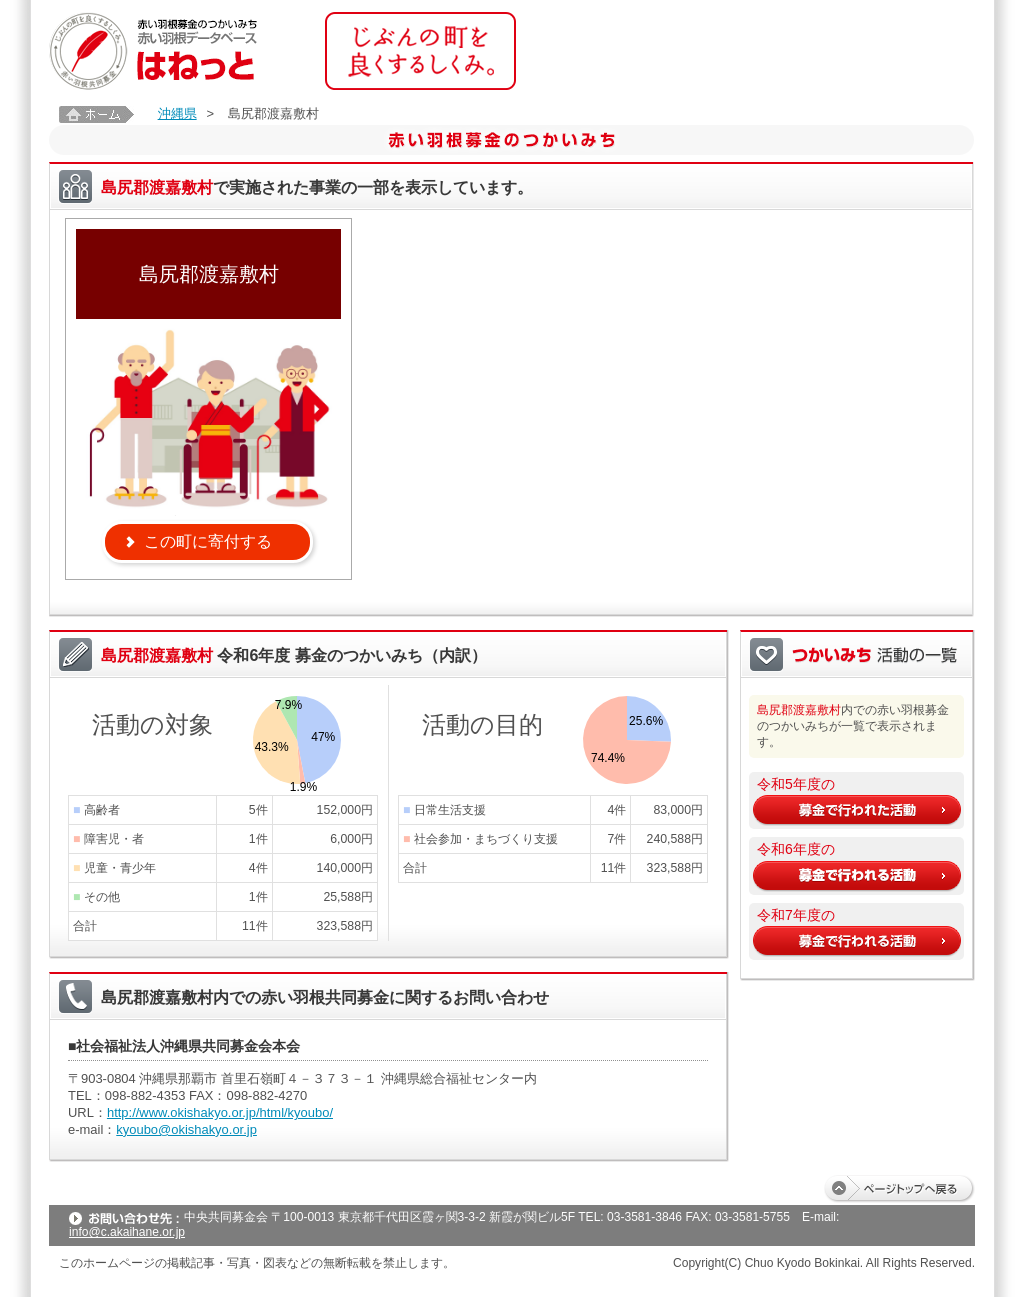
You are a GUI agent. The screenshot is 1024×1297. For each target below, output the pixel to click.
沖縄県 (177, 113)
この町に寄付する (208, 541)
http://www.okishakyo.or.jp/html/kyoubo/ (220, 1112)
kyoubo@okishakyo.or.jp (186, 1129)
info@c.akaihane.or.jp (127, 1232)
